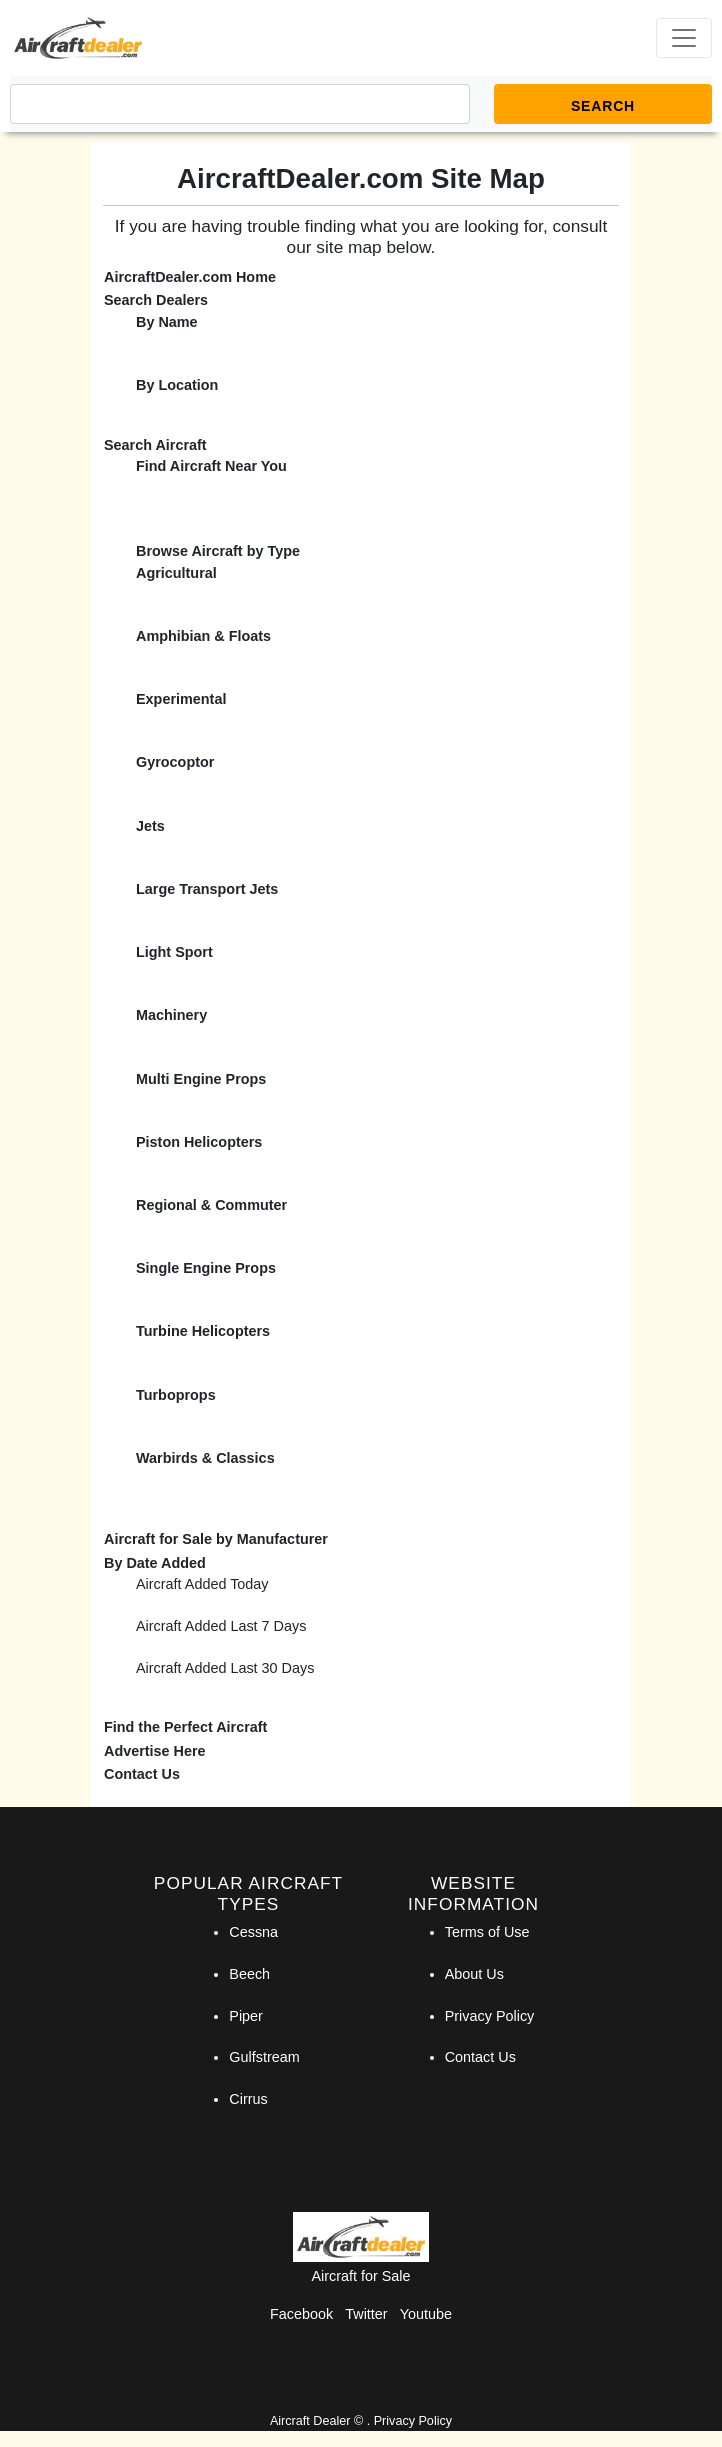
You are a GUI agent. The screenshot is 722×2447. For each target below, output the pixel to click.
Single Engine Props (206, 1268)
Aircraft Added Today (202, 1584)
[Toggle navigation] (684, 38)
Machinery (171, 1015)
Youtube (426, 2314)
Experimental (181, 699)
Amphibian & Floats (203, 636)
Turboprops (176, 1395)
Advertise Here (155, 1751)
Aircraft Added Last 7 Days (221, 1626)
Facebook (301, 2314)
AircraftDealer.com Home (190, 277)
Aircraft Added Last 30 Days (225, 1668)
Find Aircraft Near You (211, 466)
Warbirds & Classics (205, 1458)
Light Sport (174, 952)
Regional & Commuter (211, 1205)
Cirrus (248, 2099)
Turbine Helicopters (203, 1331)
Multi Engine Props (201, 1079)
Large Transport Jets (207, 889)
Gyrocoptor (175, 762)
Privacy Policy (490, 2016)
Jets (150, 826)
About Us (474, 1974)
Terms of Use (487, 1932)
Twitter (366, 2314)
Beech (249, 1974)
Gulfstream (264, 2057)
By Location (177, 385)
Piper (246, 2016)
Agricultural (176, 573)
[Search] (240, 104)
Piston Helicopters (199, 1142)
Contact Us (142, 1774)
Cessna (253, 1932)
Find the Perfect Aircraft (185, 1727)
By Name (167, 322)
